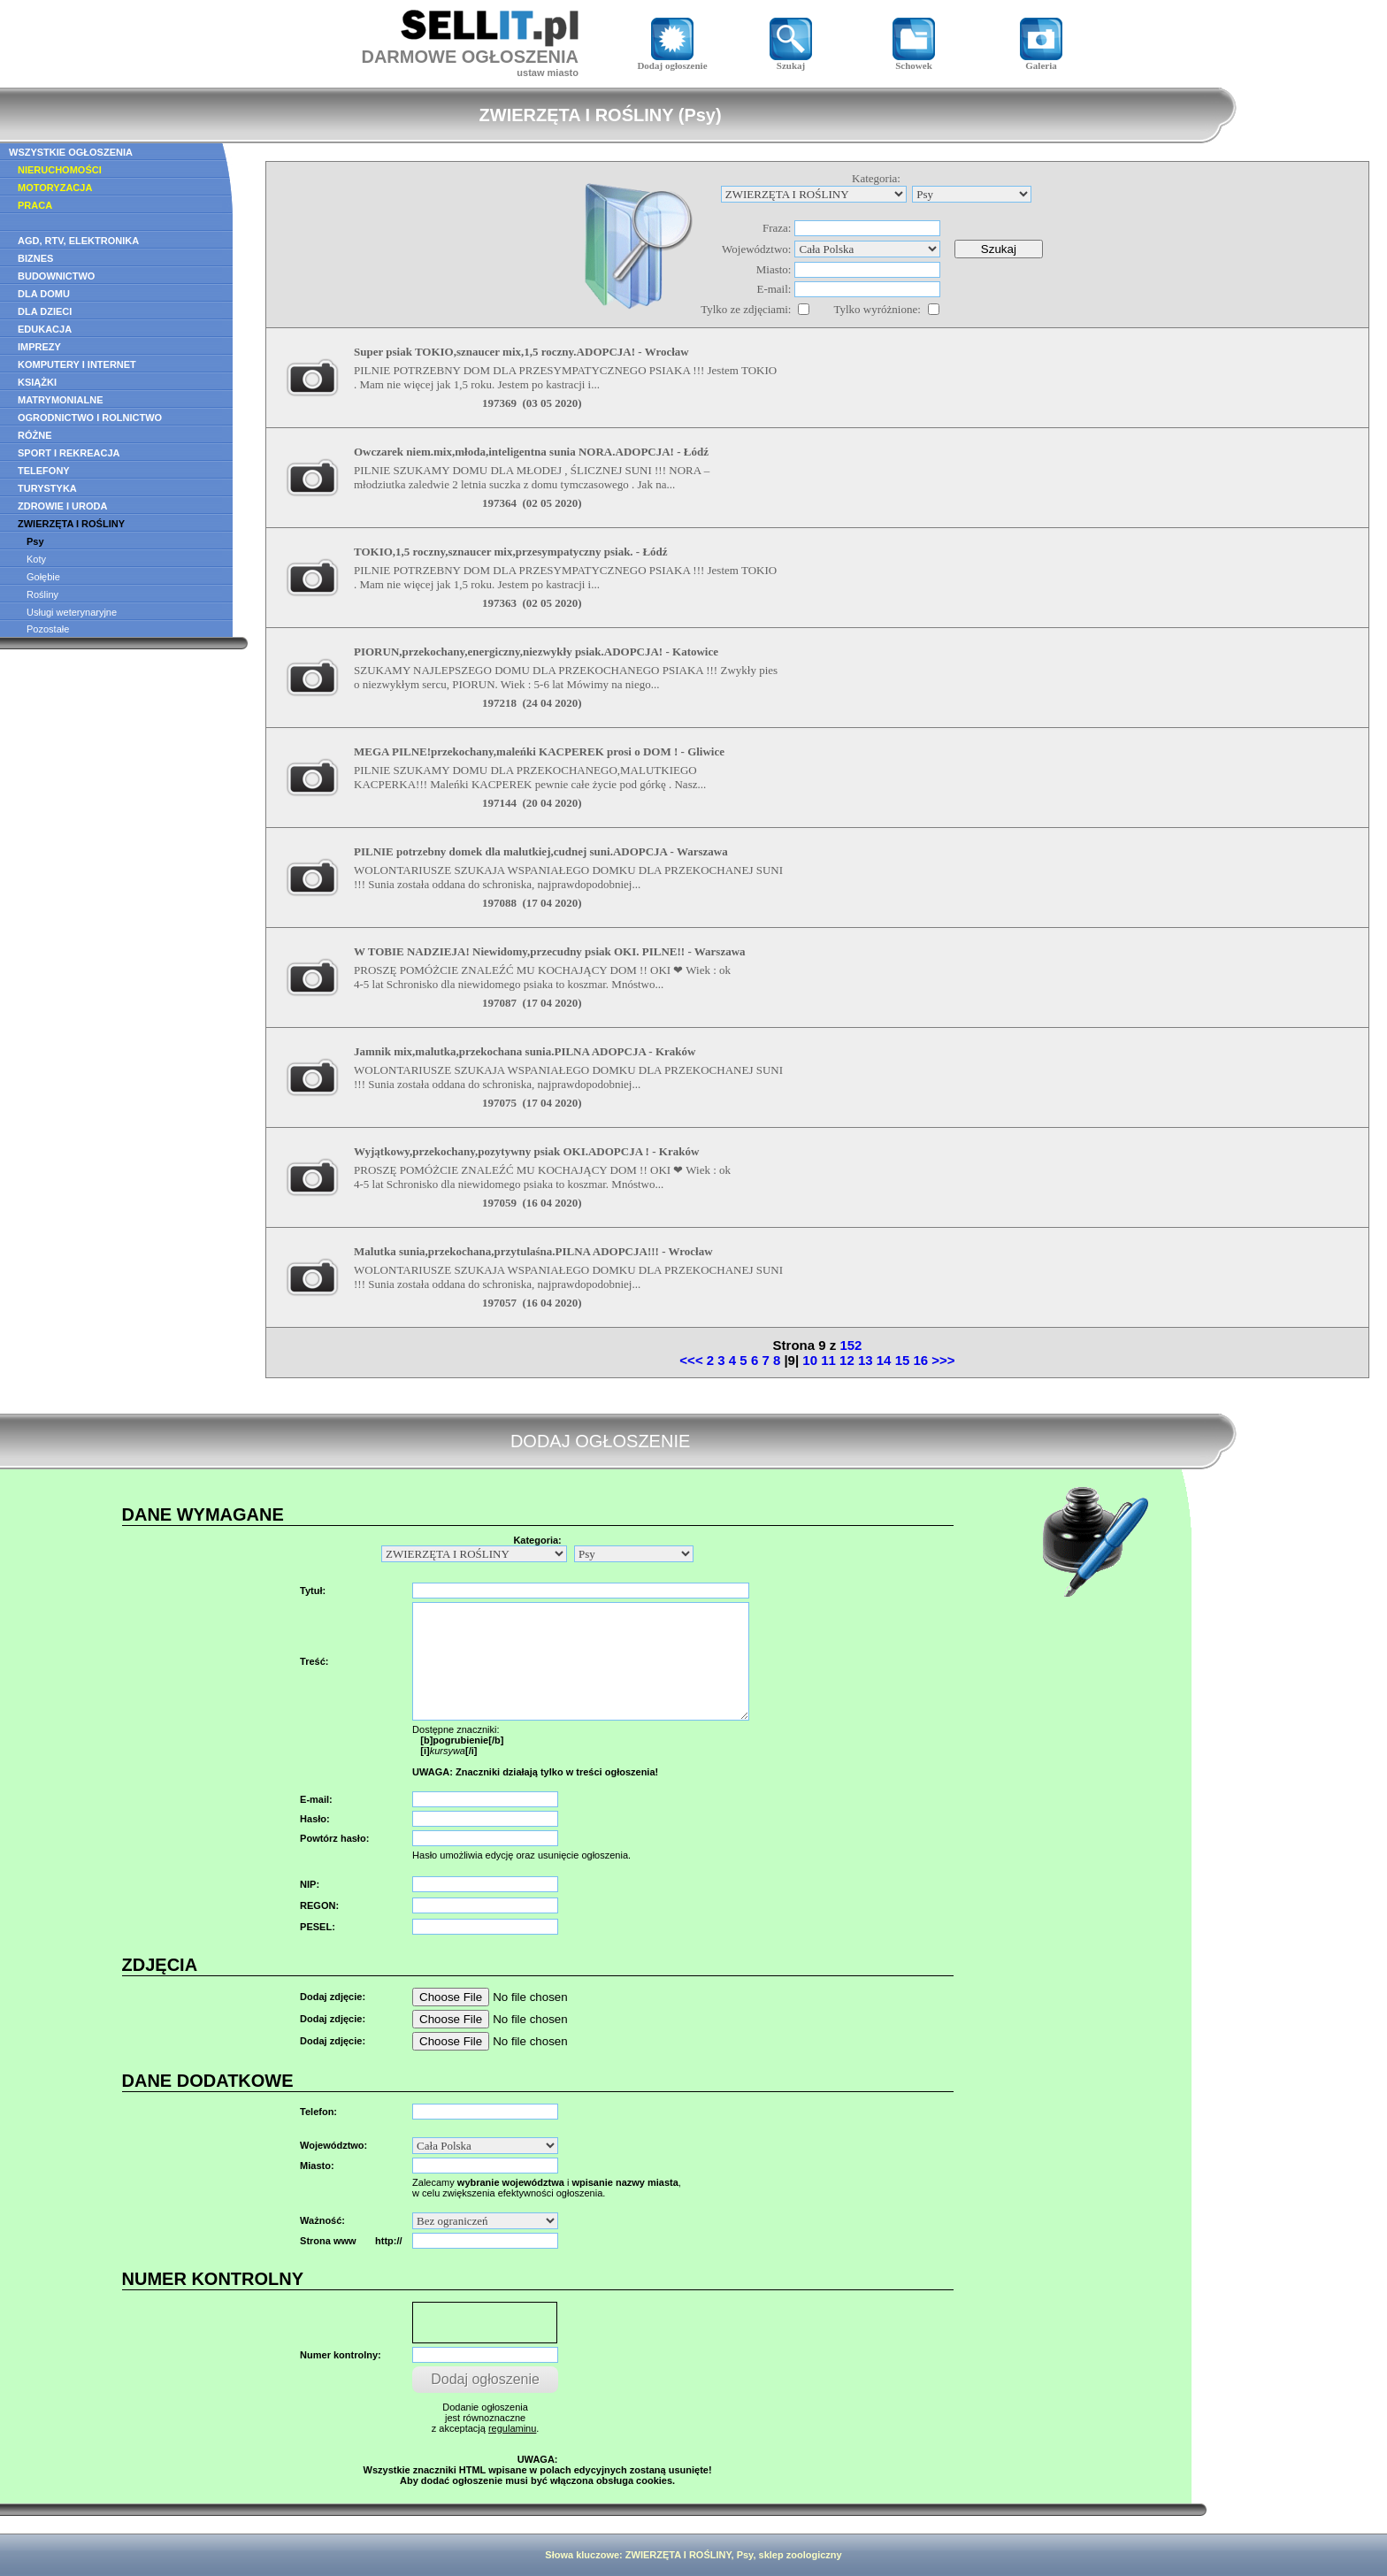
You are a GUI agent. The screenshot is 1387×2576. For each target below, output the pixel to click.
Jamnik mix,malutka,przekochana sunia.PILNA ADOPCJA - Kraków (524, 1051)
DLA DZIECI (45, 311)
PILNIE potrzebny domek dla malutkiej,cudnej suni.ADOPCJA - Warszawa (541, 851)
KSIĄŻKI (37, 382)
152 (850, 1345)
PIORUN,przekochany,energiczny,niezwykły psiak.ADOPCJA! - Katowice (536, 651)
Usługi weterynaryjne (72, 612)
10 (809, 1360)
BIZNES (35, 258)
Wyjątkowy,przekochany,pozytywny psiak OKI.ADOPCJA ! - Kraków (526, 1151)
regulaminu (512, 2428)
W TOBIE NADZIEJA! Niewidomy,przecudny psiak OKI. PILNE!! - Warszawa (550, 951)
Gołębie (43, 576)
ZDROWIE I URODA (62, 506)
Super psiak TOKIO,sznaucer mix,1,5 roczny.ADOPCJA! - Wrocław (521, 351)
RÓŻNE (35, 435)
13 (865, 1360)
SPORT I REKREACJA (69, 453)
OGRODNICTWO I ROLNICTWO (90, 417)
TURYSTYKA (47, 488)
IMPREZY (39, 346)
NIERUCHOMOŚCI (60, 170)
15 (902, 1360)
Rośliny (42, 594)
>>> (942, 1360)
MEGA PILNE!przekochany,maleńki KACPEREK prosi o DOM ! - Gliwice (539, 751)
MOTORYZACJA (55, 187)
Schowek (914, 61)
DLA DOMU (44, 293)
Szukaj (791, 61)
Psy (35, 541)
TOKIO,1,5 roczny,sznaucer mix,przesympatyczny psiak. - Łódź (511, 551)
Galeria (1041, 61)
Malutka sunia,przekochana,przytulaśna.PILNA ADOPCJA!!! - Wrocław (533, 1251)
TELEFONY (44, 470)
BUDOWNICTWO (56, 276)
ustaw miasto (548, 72)
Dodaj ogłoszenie (672, 61)
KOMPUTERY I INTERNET (77, 364)
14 (884, 1360)
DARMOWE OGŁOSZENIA (470, 56)
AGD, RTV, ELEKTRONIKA (78, 240)
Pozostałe (48, 629)
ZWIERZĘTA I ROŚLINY (71, 523)
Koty (36, 559)
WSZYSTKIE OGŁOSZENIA (71, 152)
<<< (690, 1360)
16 (920, 1360)
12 (846, 1360)
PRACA (35, 205)
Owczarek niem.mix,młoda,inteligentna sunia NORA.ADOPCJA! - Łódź (531, 451)
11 (828, 1360)
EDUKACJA (45, 329)
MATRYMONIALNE (60, 400)
